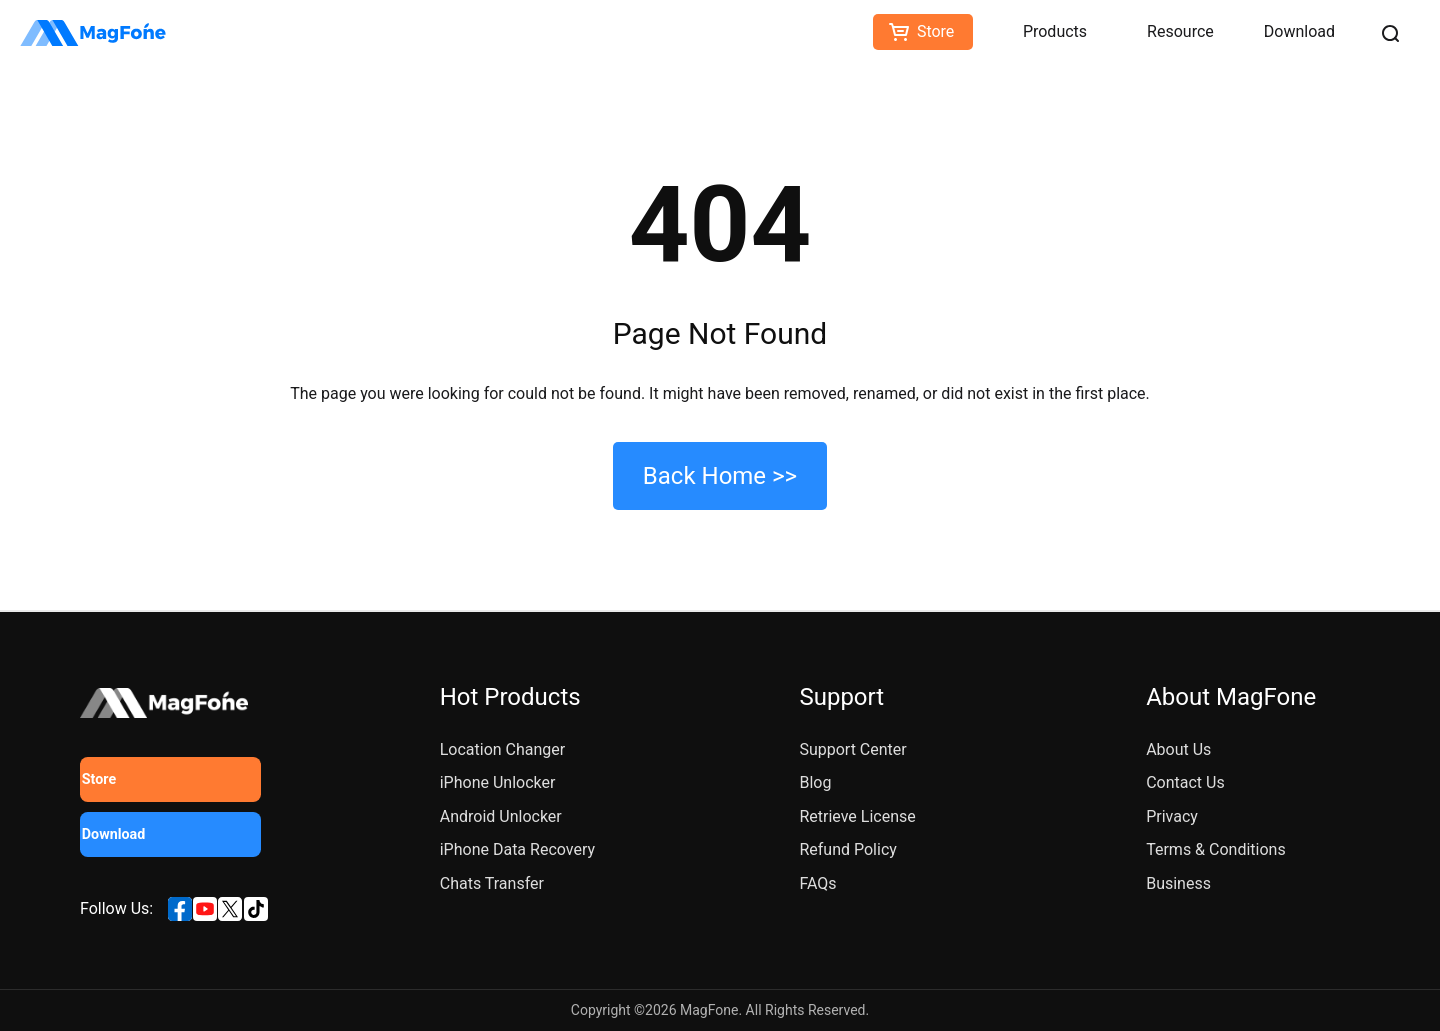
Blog (815, 782)
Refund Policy (847, 849)
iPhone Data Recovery (517, 849)
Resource (1180, 31)
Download (1299, 31)
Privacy (1172, 816)
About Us (1178, 749)
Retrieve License (857, 816)
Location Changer (503, 749)
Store (935, 31)
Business (1178, 883)
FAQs (817, 883)
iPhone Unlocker (498, 782)
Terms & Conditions (1216, 849)
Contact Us (1185, 782)
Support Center (852, 749)
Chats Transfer (492, 883)
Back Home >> (720, 476)
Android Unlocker (501, 816)
